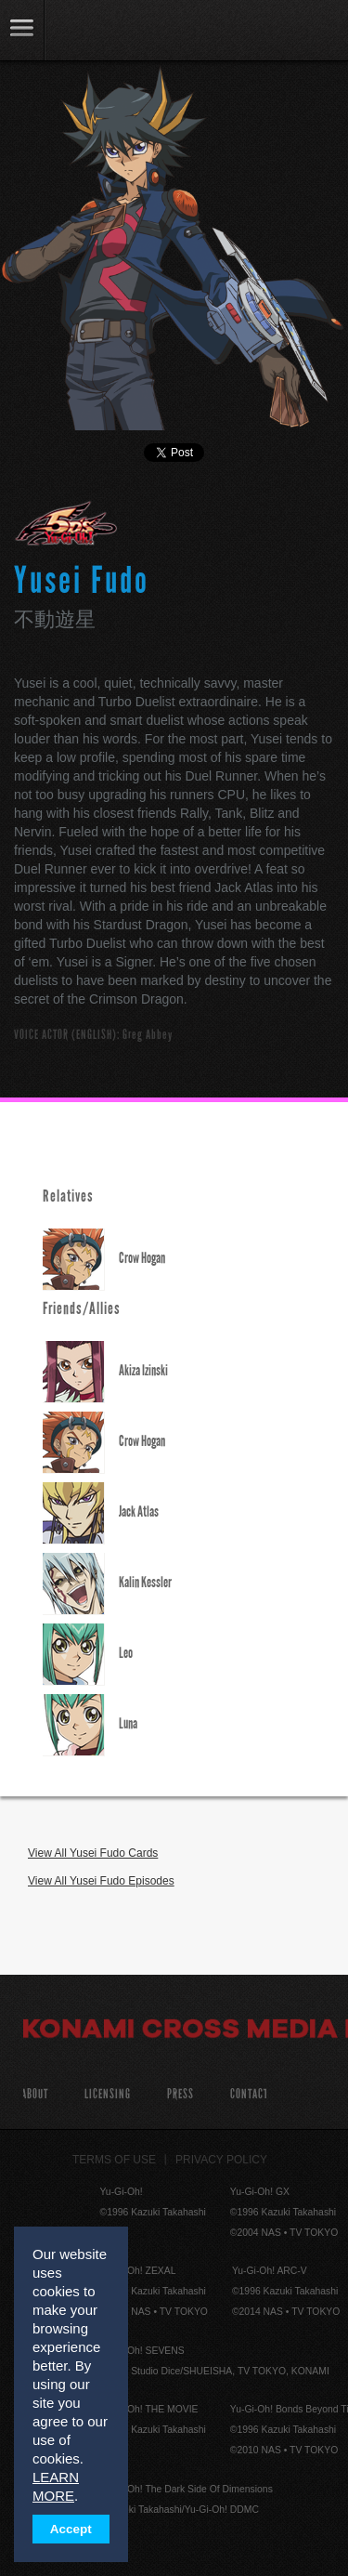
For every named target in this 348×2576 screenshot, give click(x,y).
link (22, 30)
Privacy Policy (221, 2159)
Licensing (107, 2094)
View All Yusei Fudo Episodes (101, 1880)
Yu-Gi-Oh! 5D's (66, 523)
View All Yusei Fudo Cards (93, 1853)
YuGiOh (111, 31)
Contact (249, 2094)
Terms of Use (114, 2159)
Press (180, 2094)
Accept (71, 2529)
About (34, 2094)
